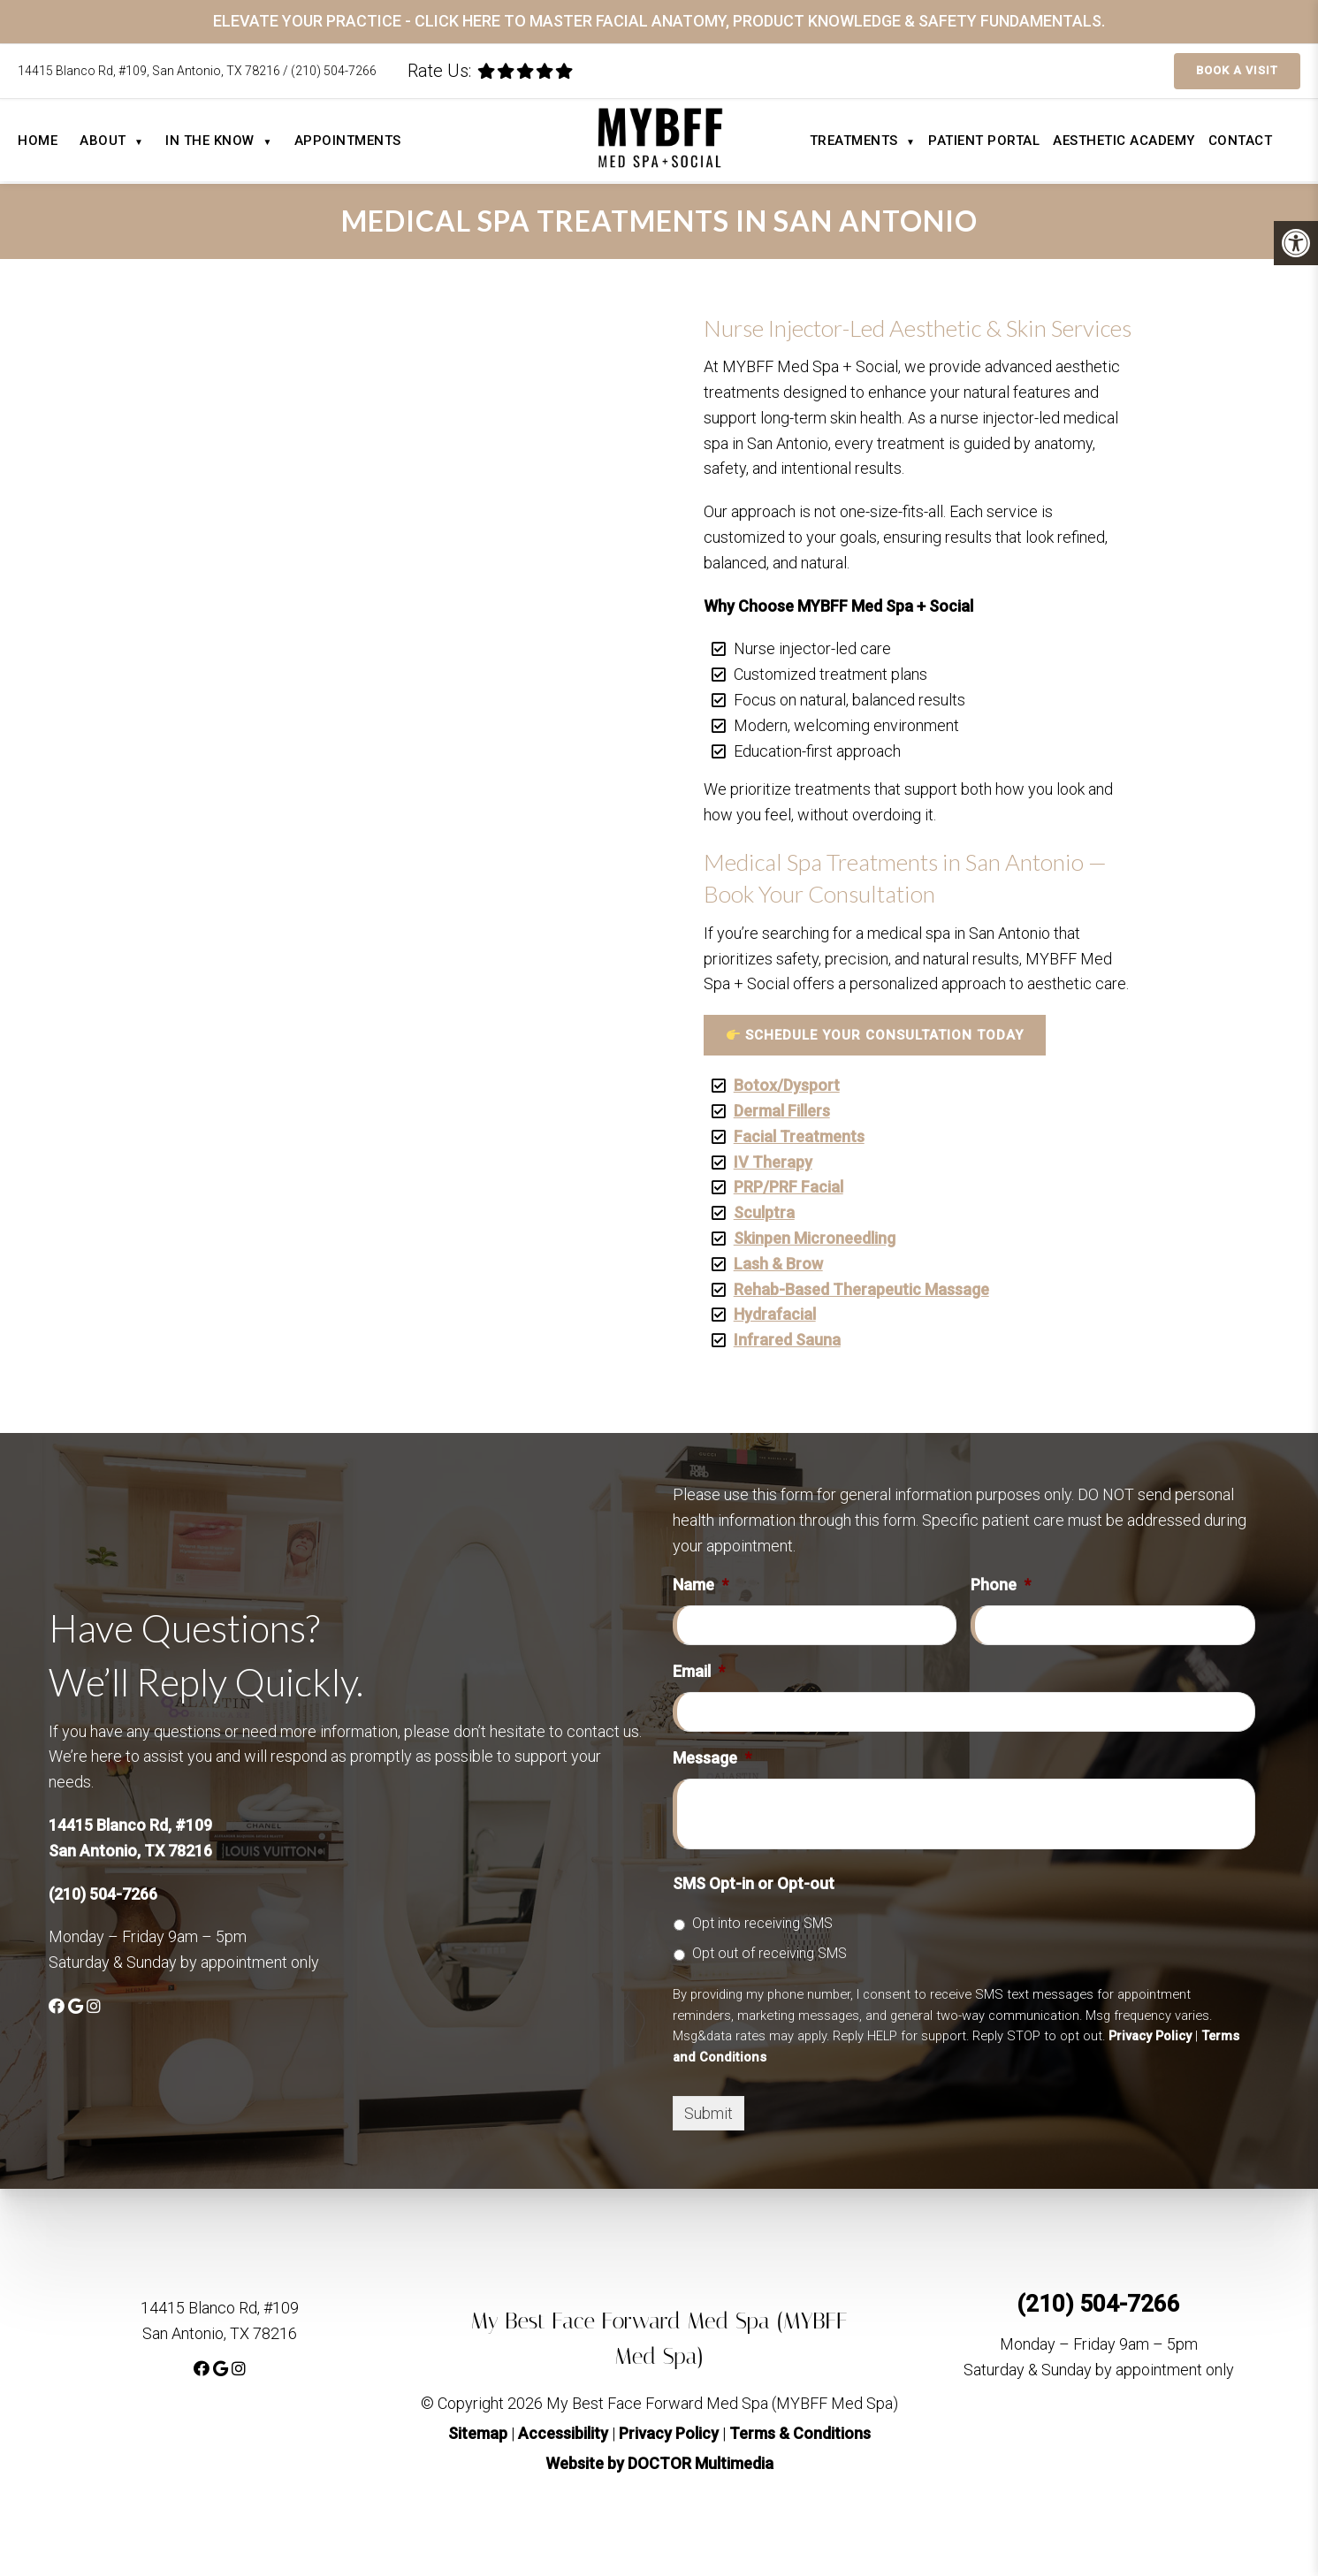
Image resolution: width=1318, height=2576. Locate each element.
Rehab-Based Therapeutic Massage (861, 1289)
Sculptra (764, 1212)
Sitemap (477, 2433)
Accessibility (563, 2433)
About (111, 141)
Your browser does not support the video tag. (854, 842)
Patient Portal (984, 141)
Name (700, 1584)
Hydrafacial (775, 1314)
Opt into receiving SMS (762, 1923)
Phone (1001, 1584)
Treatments (863, 141)
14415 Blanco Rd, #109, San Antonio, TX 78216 (150, 71)
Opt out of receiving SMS (769, 1953)
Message (712, 1758)
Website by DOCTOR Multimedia (659, 2463)
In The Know (218, 141)
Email (699, 1671)
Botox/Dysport (787, 1085)
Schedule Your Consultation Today (875, 1035)
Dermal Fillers (782, 1110)
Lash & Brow (778, 1263)
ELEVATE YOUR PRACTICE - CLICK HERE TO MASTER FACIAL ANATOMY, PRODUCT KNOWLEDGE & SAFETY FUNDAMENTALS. (659, 20)
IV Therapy (773, 1162)
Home (37, 141)
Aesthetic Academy (1124, 141)
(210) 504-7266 (334, 71)
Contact (1240, 141)
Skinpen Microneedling (814, 1238)
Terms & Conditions (800, 2433)
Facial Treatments (799, 1136)
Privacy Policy (1150, 2036)
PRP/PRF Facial (788, 1186)
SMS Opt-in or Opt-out (753, 1883)
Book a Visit (1237, 70)
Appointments (347, 141)
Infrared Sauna (787, 1339)
